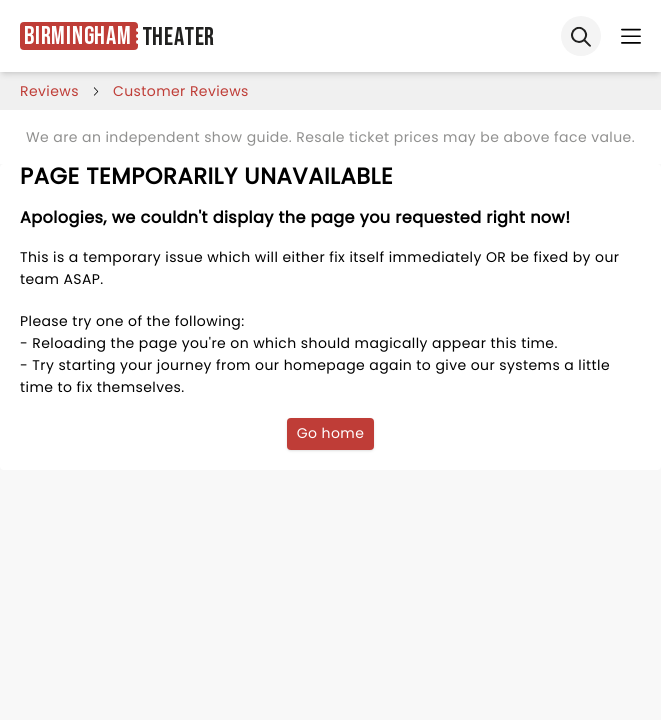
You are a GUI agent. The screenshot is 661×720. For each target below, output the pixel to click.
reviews (49, 91)
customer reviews (181, 91)
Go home (331, 433)
